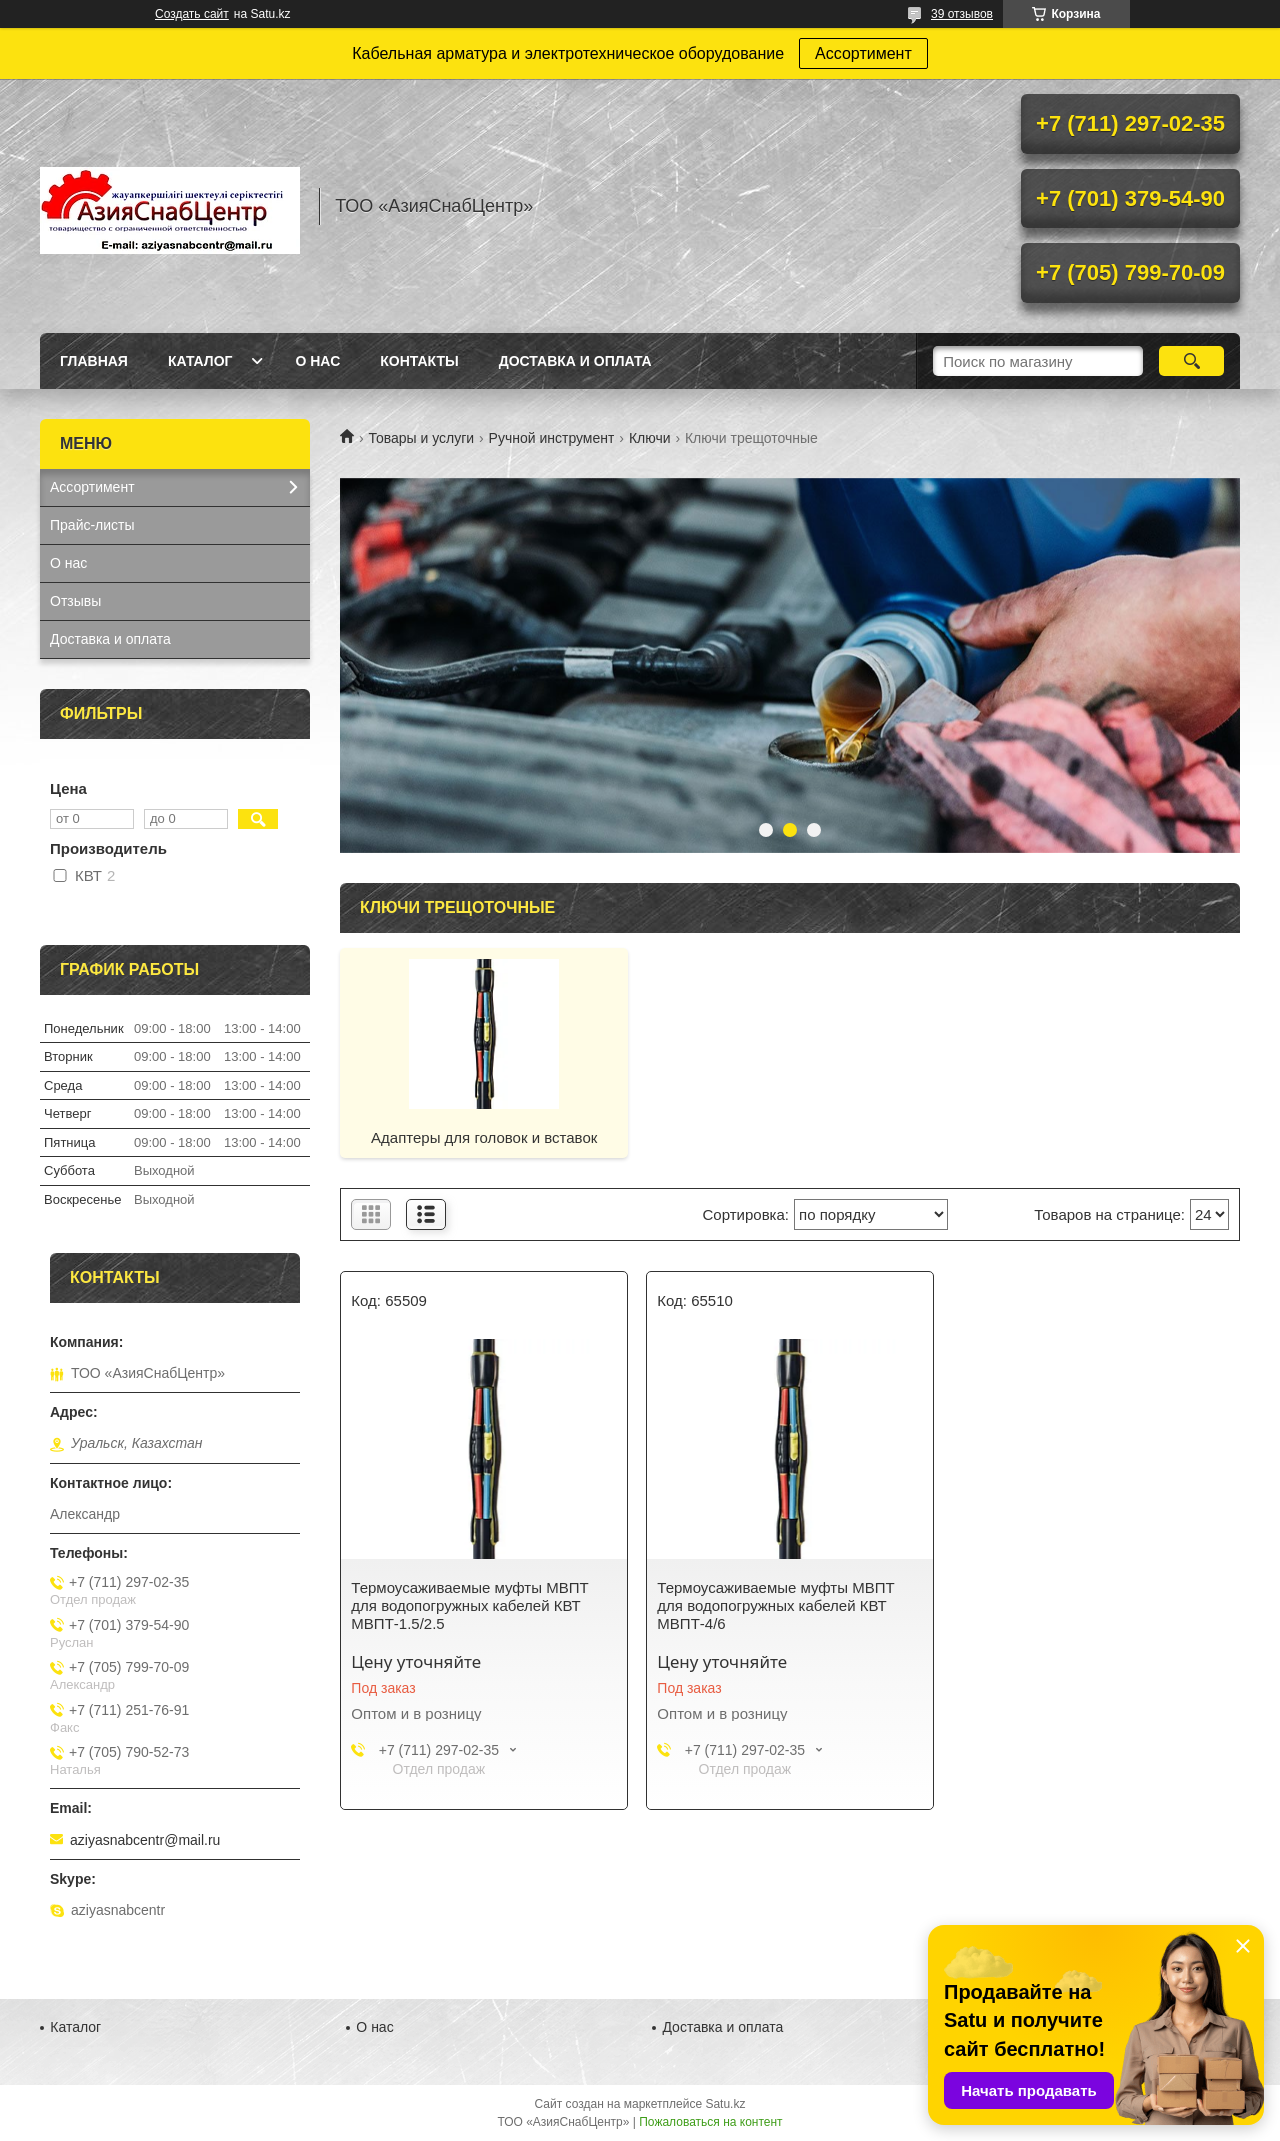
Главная (94, 361)
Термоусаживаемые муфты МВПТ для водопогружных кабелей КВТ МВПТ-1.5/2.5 (469, 1605)
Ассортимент (863, 53)
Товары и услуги (421, 438)
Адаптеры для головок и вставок (484, 1137)
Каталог (200, 361)
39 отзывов (962, 14)
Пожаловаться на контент (710, 2122)
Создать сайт (192, 14)
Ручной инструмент (552, 438)
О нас (317, 361)
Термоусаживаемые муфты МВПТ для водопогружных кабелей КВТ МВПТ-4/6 (775, 1605)
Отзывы (75, 601)
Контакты (419, 361)
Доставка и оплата (575, 361)
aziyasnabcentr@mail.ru (145, 1840)
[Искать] (1191, 361)
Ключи (650, 438)
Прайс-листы (92, 525)
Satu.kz (725, 2104)
